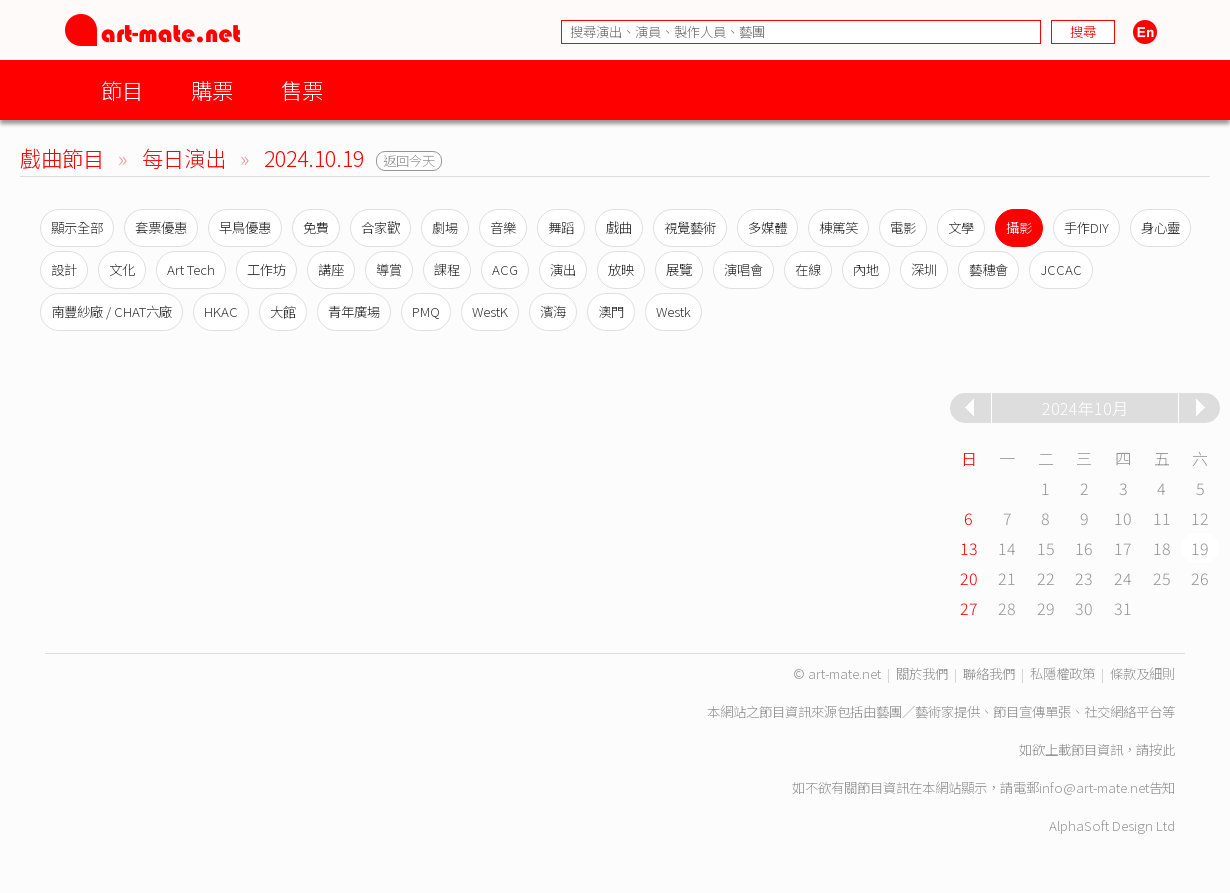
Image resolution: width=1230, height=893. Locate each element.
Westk (673, 311)
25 (1162, 578)
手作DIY (1086, 227)
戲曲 (619, 227)
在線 (808, 269)
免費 (316, 227)
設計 (64, 269)
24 (1123, 578)
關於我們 (922, 673)
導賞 (389, 269)
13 (969, 548)
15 (1046, 548)
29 (1046, 608)
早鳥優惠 (245, 227)
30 (1084, 608)
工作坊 (266, 269)
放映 (621, 269)
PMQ (426, 311)
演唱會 (743, 269)
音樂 (503, 227)
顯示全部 (77, 227)
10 (1123, 518)
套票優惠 (161, 227)
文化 (122, 269)
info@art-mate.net (1094, 787)
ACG (505, 269)
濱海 (553, 311)
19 (1200, 548)
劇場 (445, 227)
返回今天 (409, 160)
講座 (331, 269)
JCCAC (1061, 269)
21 (1007, 578)
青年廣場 (354, 311)
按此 (1162, 749)
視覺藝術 (690, 227)
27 (969, 608)
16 (1084, 548)
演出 (563, 269)
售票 (302, 89)
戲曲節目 (62, 157)
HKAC (221, 311)
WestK (490, 311)
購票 (212, 89)
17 (1123, 548)
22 (1046, 578)
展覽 (679, 269)
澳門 (611, 311)
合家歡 (380, 227)
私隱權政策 (1062, 673)
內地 (866, 269)
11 (1162, 518)
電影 (903, 227)
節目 (122, 89)
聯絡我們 (989, 673)
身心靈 (1160, 227)
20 (969, 578)
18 (1162, 548)
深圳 (924, 269)
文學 (961, 227)
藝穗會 (988, 269)
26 (1200, 578)
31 (1123, 608)
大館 (283, 311)
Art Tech (191, 269)
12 (1200, 518)
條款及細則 (1142, 673)
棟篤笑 (838, 227)
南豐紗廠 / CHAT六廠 (111, 311)
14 (1007, 548)
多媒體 (767, 227)
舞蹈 (561, 227)
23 (1084, 578)
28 (1007, 608)
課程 (447, 269)
